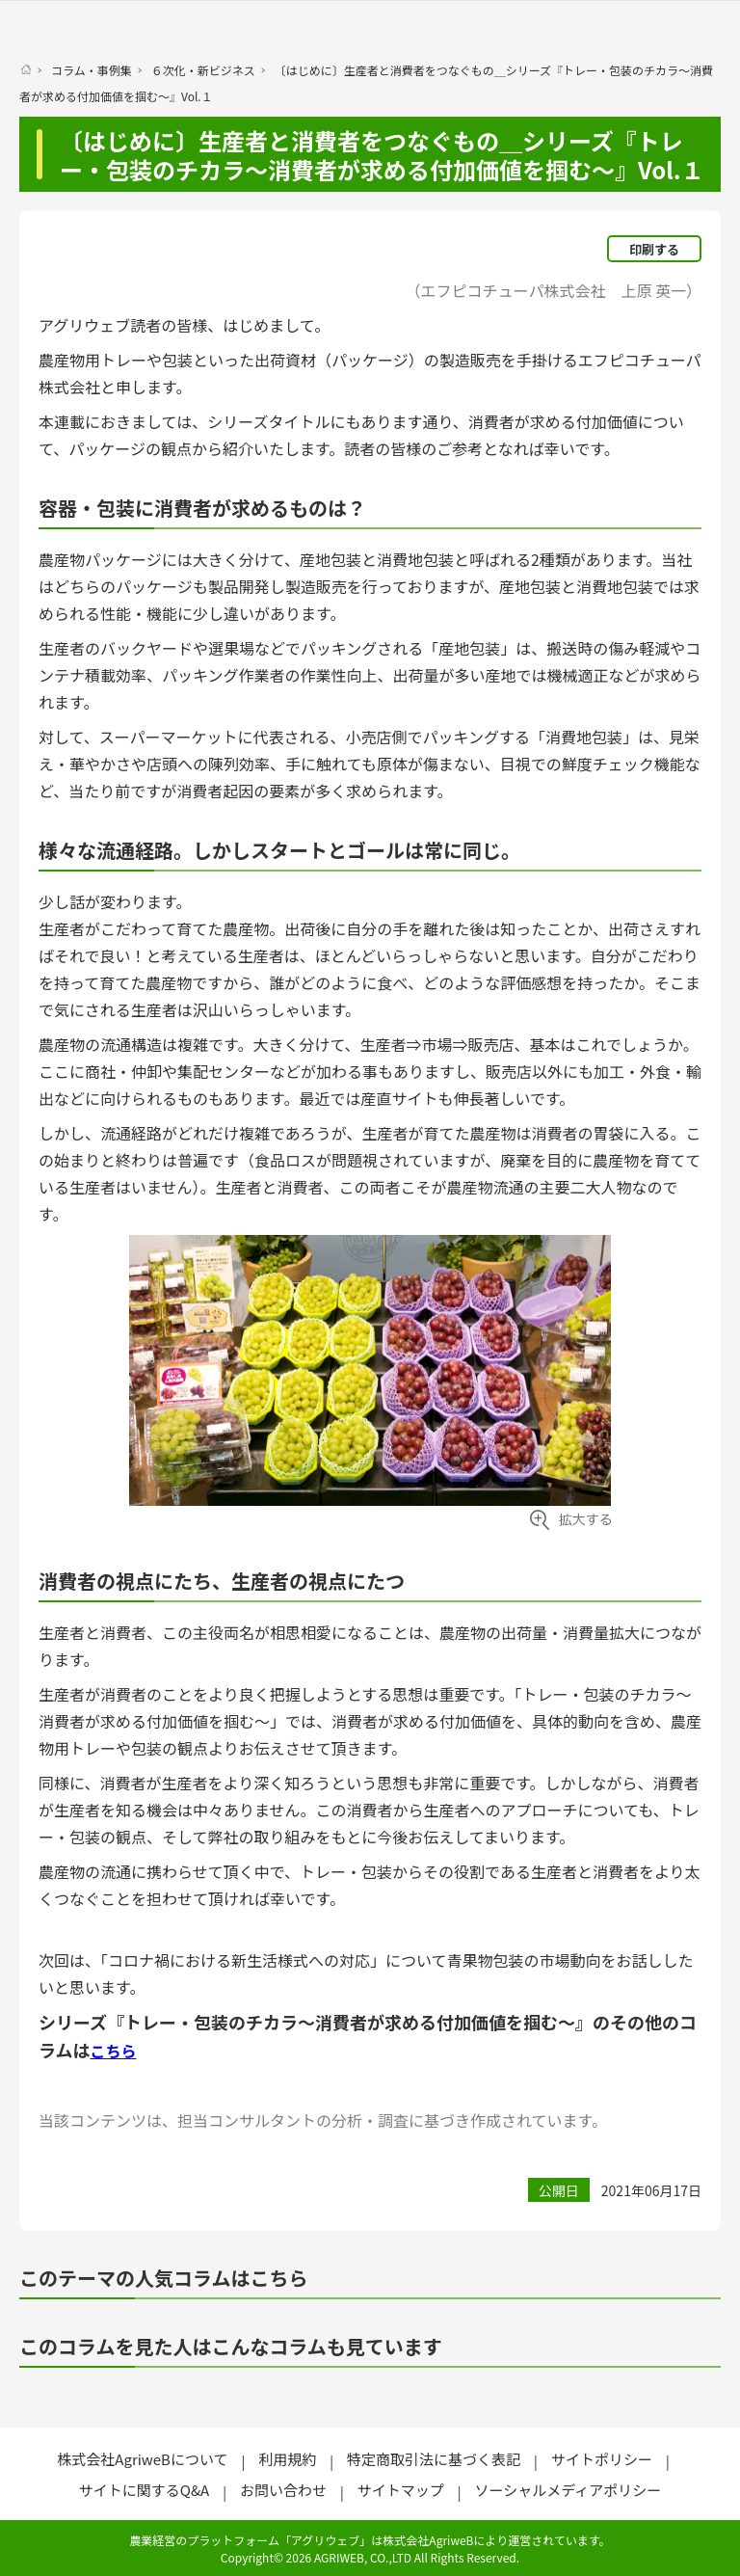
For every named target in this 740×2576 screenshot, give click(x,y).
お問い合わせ (283, 2490)
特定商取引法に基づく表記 (433, 2459)
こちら (113, 2050)
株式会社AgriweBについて (142, 2459)
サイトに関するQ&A (144, 2490)
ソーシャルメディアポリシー (568, 2490)
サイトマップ (400, 2490)
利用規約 (287, 2459)
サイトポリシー (601, 2459)
